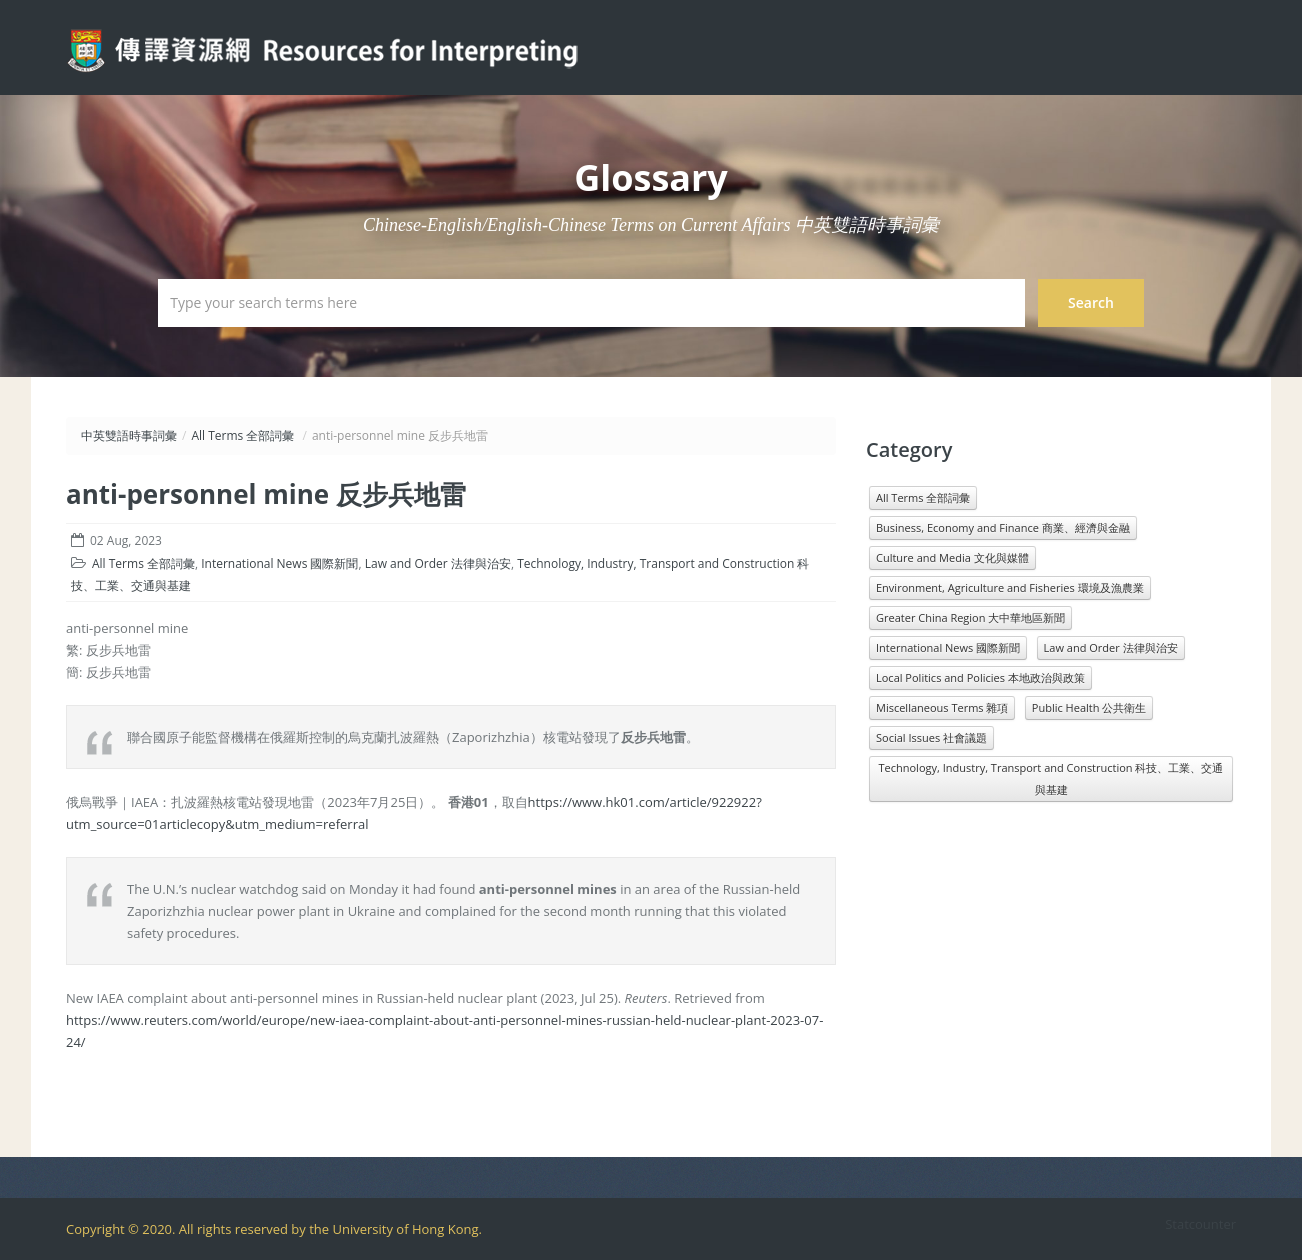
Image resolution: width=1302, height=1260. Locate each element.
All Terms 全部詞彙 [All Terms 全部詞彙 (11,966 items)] (923, 497)
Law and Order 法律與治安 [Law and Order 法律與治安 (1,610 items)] (1111, 647)
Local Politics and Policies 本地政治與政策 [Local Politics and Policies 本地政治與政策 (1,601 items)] (980, 677)
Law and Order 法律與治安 (438, 563)
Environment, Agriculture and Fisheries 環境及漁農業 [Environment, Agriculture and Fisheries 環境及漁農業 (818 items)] (1010, 587)
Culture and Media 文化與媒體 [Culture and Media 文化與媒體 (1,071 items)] (952, 557)
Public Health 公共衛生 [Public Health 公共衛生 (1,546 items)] (1089, 707)
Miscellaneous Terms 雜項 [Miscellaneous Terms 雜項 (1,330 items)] (942, 707)
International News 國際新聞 (279, 563)
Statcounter (1200, 1224)
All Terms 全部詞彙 (242, 435)
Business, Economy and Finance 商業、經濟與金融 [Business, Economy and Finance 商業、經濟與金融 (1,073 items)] (1003, 527)
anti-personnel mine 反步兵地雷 (266, 494)
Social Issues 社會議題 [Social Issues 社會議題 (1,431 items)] (931, 737)
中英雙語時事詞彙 (129, 435)
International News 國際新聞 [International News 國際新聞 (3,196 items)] (948, 647)
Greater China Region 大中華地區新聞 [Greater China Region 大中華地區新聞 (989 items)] (970, 617)
